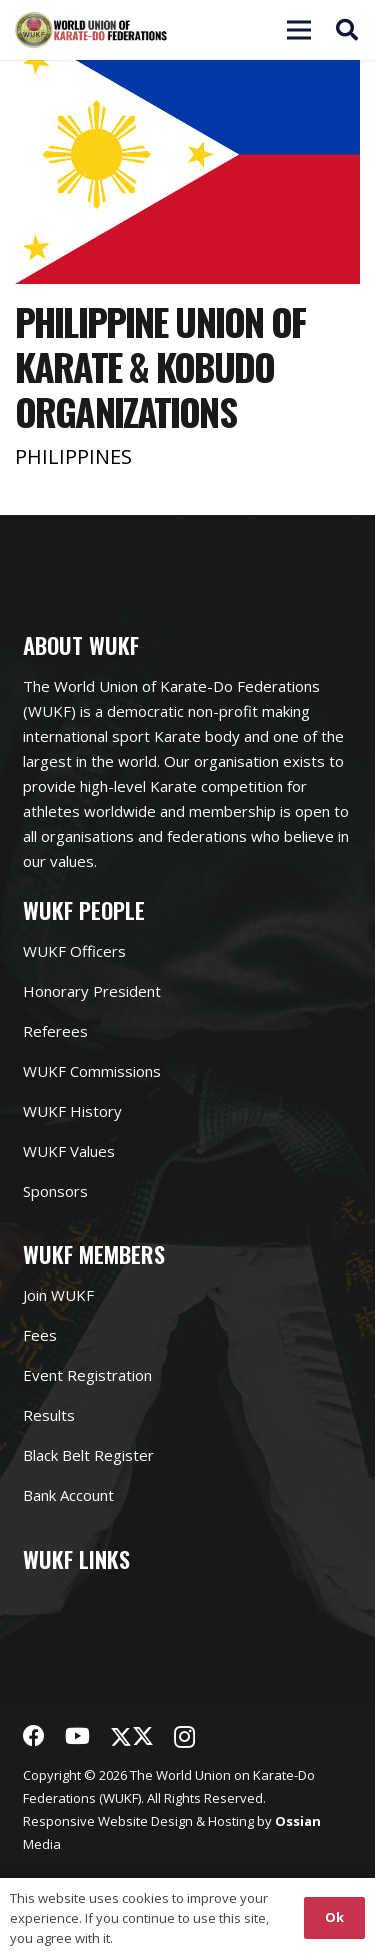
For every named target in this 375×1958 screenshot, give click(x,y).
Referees (55, 1031)
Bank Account (68, 1495)
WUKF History (72, 1111)
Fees (40, 1335)
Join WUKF (58, 1295)
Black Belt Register (88, 1455)
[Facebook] (34, 1736)
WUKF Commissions (92, 1071)
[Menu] (230, 30)
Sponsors (55, 1191)
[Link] (91, 30)
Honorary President (92, 991)
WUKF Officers (74, 951)
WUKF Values (69, 1151)
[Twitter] (132, 1736)
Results (49, 1415)
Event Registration (87, 1375)
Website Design (145, 1821)
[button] (347, 30)
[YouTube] (77, 1736)
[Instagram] (184, 1737)
